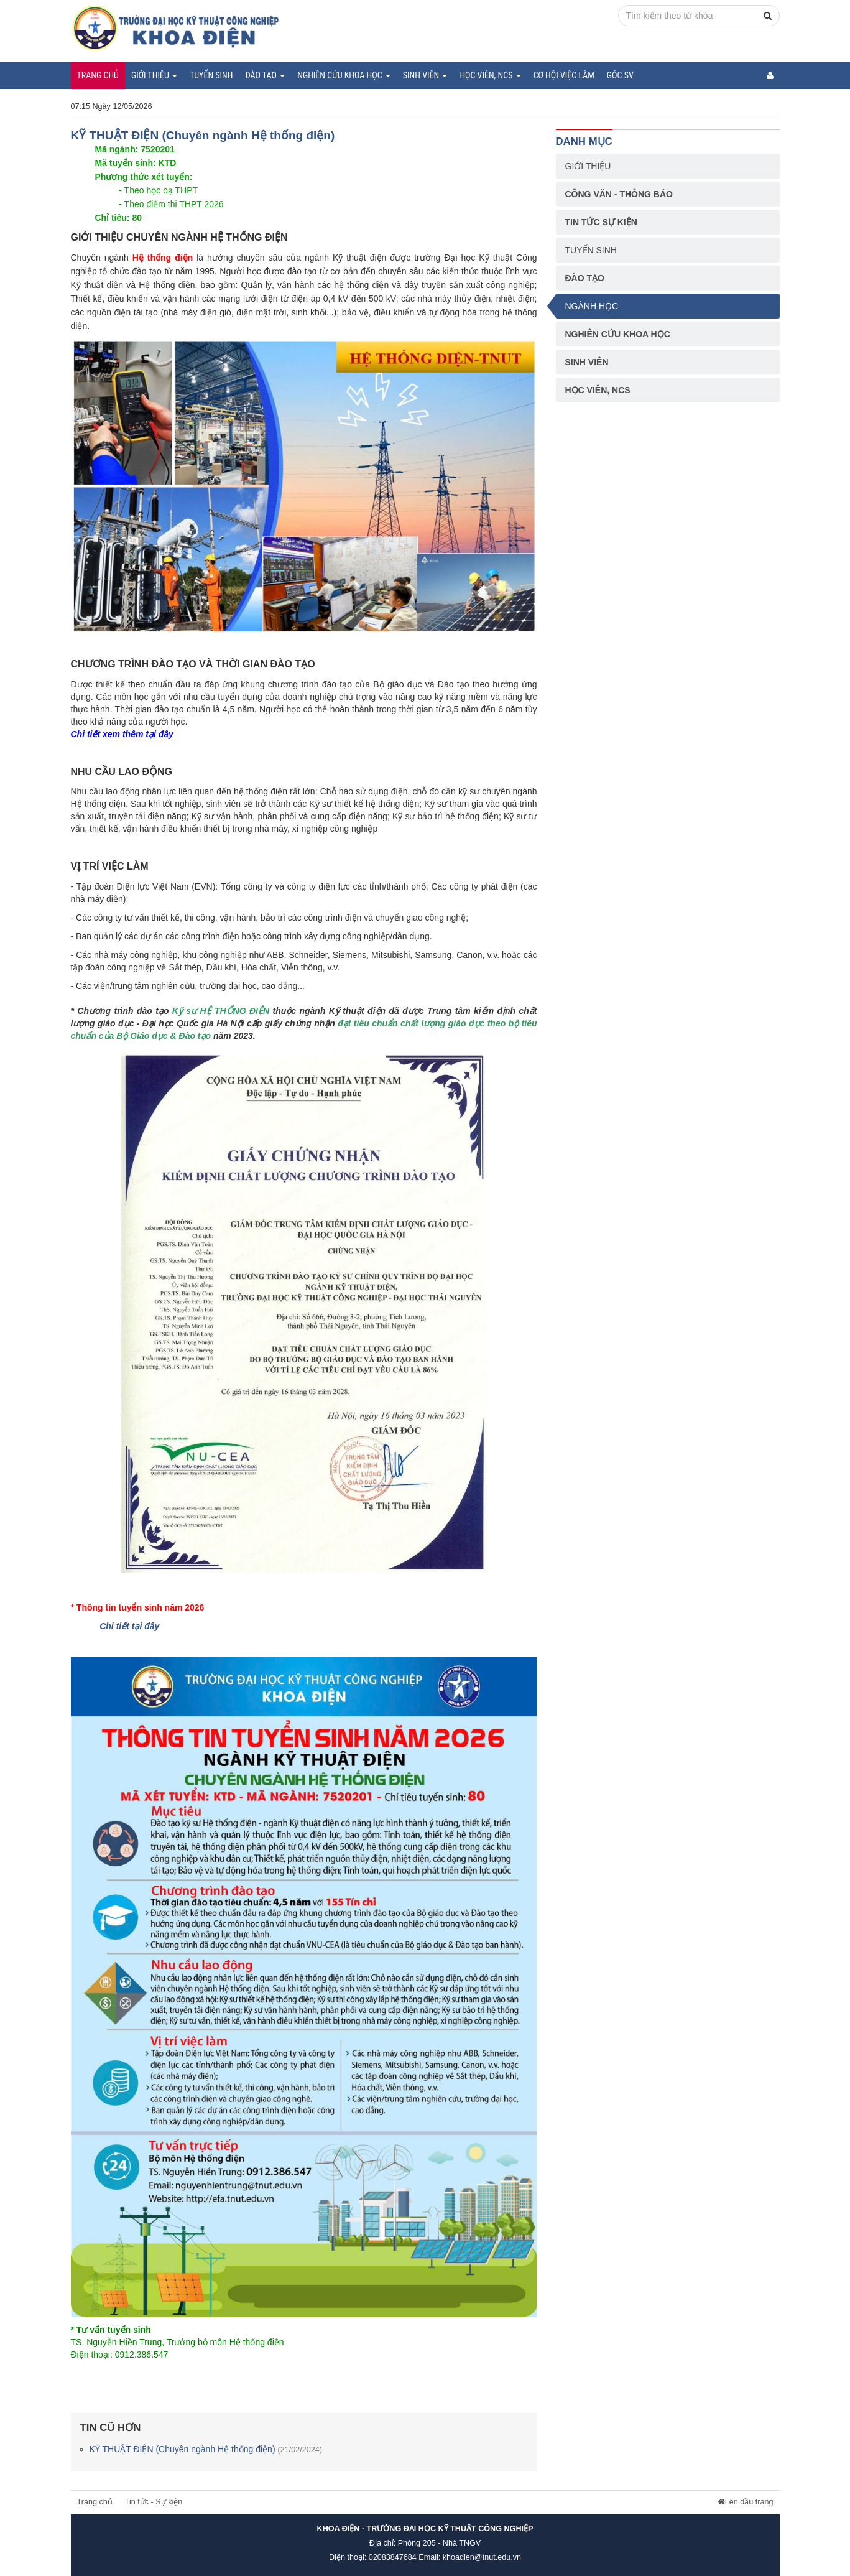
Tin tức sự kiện (601, 222)
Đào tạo (265, 75)
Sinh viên (425, 75)
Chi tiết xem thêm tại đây (122, 734)
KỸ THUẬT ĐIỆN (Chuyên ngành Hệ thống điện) (206, 2449)
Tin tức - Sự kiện (154, 2502)
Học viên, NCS (490, 75)
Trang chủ (98, 75)
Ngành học (592, 306)
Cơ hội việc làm (564, 75)
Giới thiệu (154, 75)
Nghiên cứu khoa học (343, 75)
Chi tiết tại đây (129, 1626)
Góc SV (620, 75)
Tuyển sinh (211, 75)
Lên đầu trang (746, 2502)
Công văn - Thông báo (619, 194)
